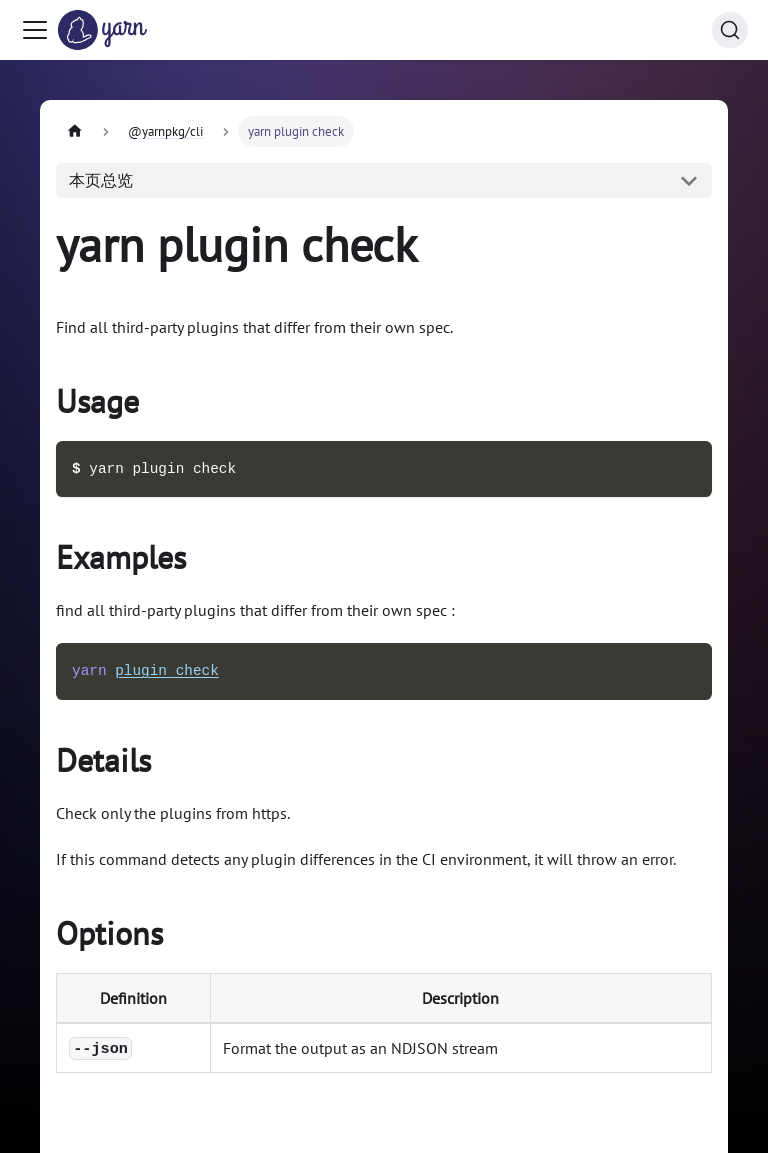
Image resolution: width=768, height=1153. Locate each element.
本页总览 (101, 180)
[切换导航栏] (35, 30)
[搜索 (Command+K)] (730, 30)
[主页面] (75, 131)
